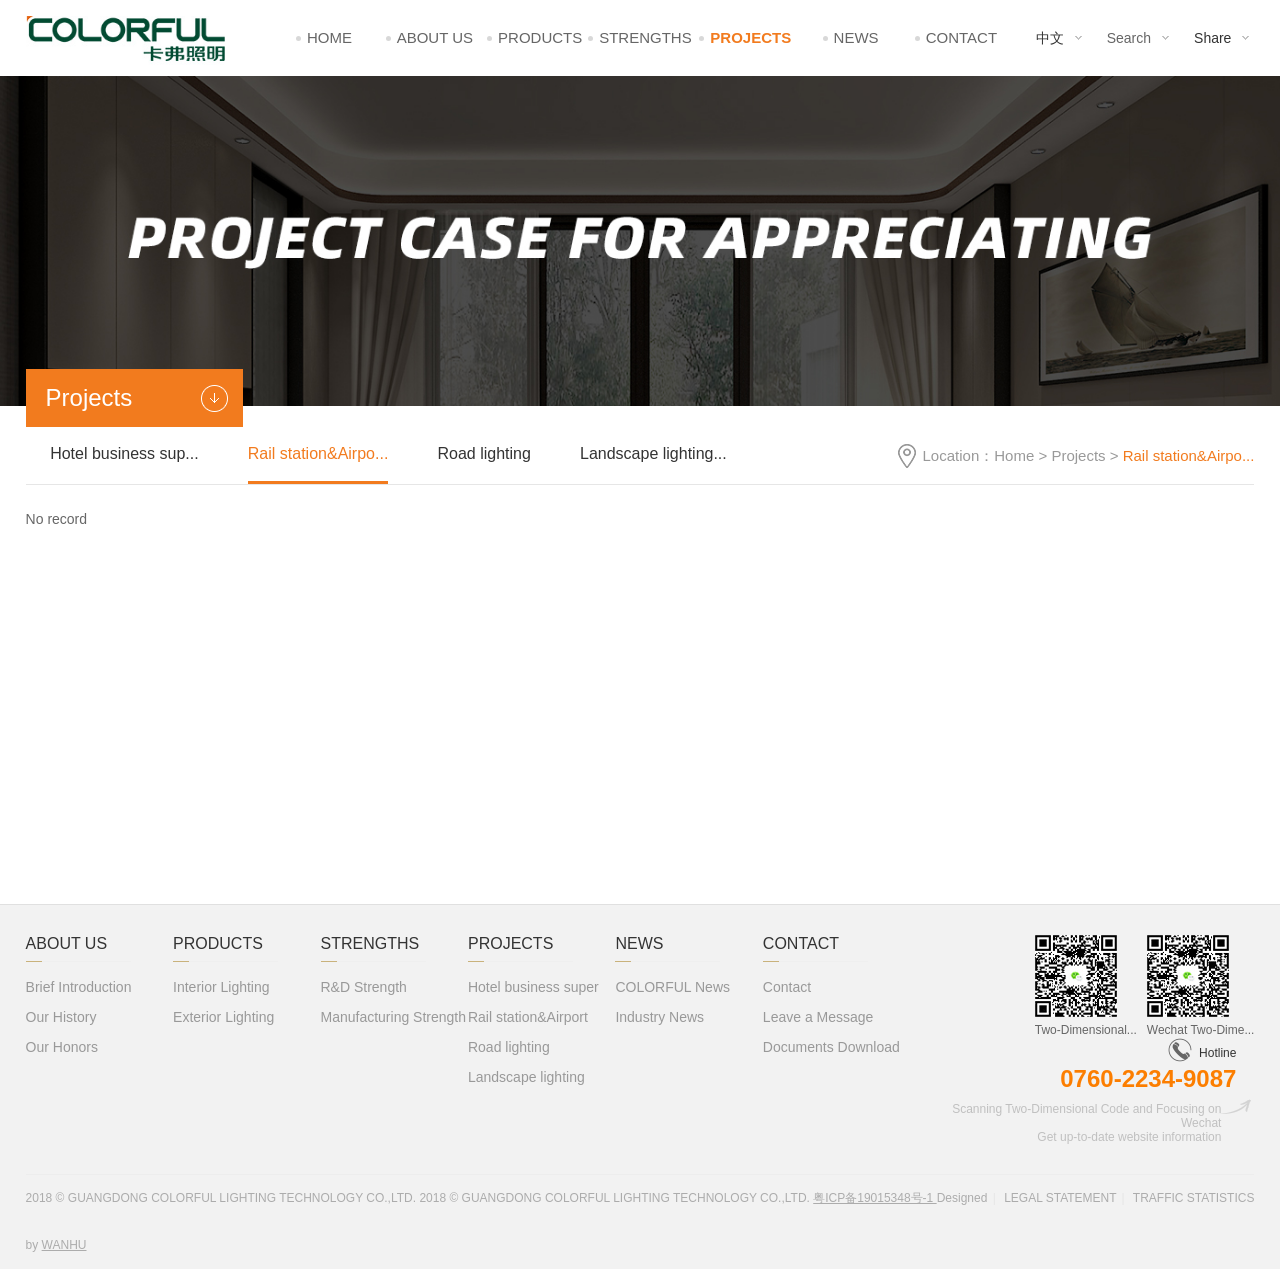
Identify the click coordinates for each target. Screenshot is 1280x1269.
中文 (1050, 38)
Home (329, 37)
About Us (435, 37)
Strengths (645, 37)
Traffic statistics (1194, 1198)
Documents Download (831, 1047)
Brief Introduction (79, 987)
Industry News (659, 1017)
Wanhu (64, 1245)
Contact (961, 37)
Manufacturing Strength (394, 1017)
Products (540, 37)
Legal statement (1060, 1198)
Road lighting (483, 453)
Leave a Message (818, 1017)
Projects (750, 37)
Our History (61, 1017)
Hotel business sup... (124, 453)
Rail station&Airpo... (318, 453)
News (856, 37)
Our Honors (62, 1047)
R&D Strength (364, 987)
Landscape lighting (526, 1077)
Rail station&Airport (528, 1017)
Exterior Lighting (223, 1017)
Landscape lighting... (653, 453)
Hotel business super (533, 987)
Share (1212, 38)
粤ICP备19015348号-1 (874, 1198)
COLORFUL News (672, 987)
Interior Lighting (221, 987)
